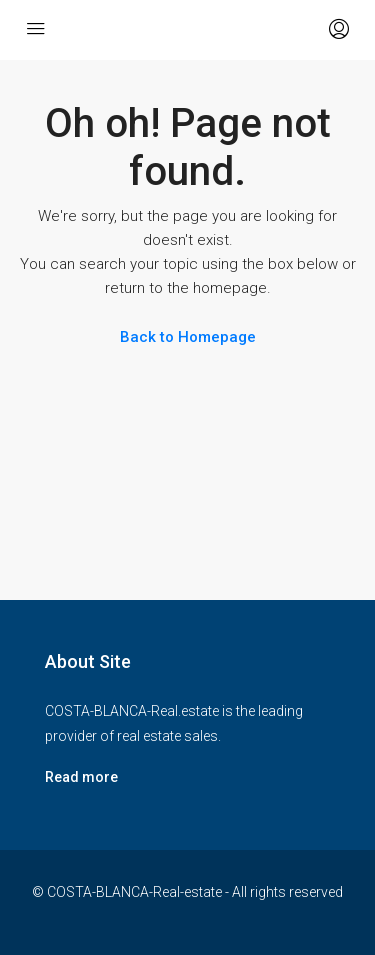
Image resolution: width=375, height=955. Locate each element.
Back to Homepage (188, 337)
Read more (81, 777)
